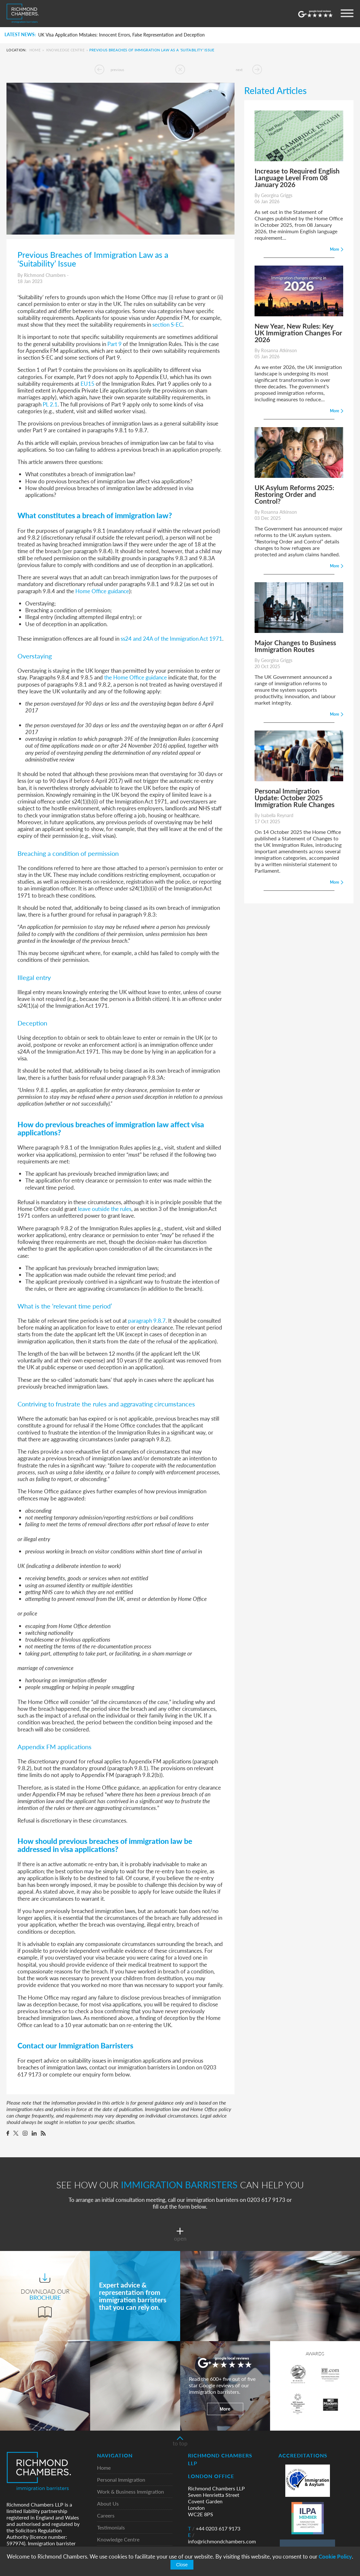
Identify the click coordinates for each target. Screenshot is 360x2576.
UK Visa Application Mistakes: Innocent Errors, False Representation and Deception (121, 34)
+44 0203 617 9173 (214, 2528)
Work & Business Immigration (130, 2491)
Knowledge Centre (65, 50)
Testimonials (111, 2527)
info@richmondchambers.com (222, 2538)
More (225, 2409)
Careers (106, 2515)
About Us (108, 2503)
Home (34, 50)
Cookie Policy (335, 2556)
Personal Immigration (121, 2479)
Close (182, 2564)
